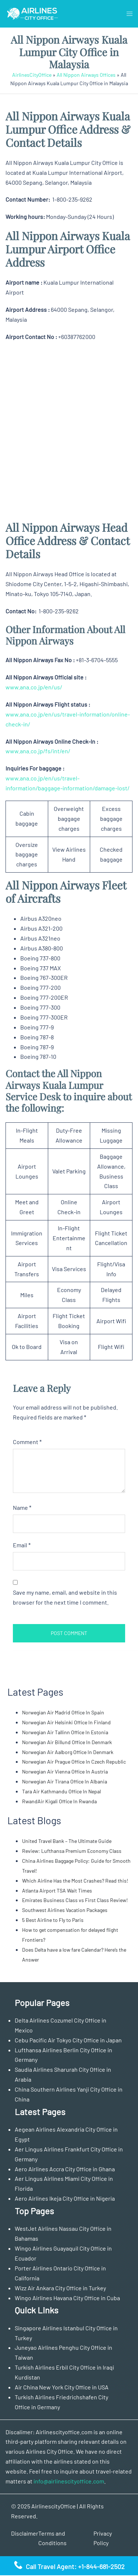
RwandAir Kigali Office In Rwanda (59, 1801)
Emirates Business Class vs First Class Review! (75, 1900)
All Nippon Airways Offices (86, 75)
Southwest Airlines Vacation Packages (64, 1910)
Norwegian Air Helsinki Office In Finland (66, 1722)
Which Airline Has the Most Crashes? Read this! (75, 1880)
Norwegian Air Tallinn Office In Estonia (65, 1732)
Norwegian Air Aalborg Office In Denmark (67, 1752)
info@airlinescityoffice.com (68, 2481)
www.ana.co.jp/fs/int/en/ (38, 750)
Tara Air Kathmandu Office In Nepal (61, 1791)
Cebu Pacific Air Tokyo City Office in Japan (68, 2039)
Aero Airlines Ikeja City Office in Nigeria (65, 2198)
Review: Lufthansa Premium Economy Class (72, 1851)
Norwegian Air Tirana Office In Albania (64, 1781)
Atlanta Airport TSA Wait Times (57, 1890)
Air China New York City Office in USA (62, 2387)
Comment (27, 1441)
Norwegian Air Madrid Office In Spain (63, 1712)
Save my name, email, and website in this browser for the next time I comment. (65, 1597)
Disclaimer (24, 2533)
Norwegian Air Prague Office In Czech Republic (74, 1761)
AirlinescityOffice (53, 2506)
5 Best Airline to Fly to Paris (53, 1920)
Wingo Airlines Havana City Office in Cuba (67, 2297)
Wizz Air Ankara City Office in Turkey (60, 2287)
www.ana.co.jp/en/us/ (34, 686)
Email (22, 1544)
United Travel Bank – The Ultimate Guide (67, 1841)
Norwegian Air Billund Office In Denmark (67, 1742)
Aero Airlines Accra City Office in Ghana (65, 2168)
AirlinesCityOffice (32, 75)
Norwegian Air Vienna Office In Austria (65, 1771)
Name (22, 1507)
